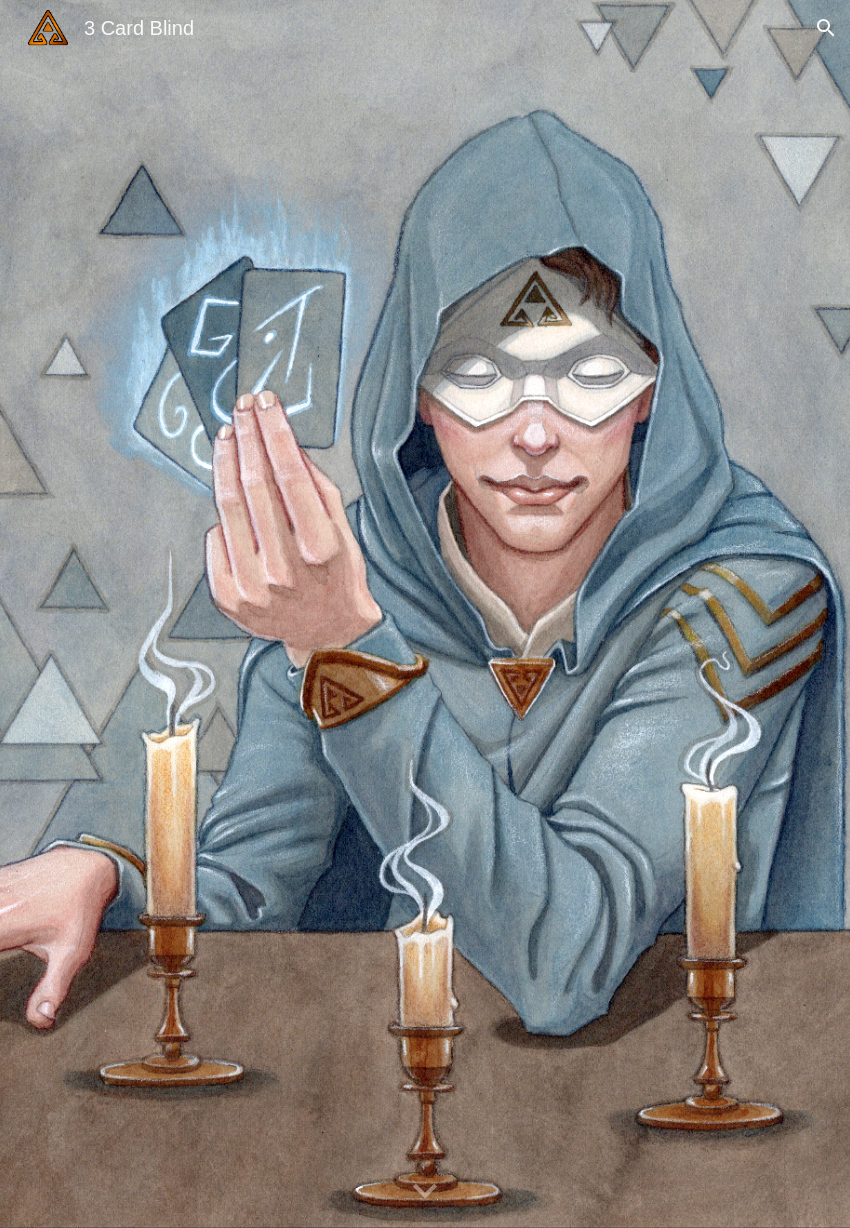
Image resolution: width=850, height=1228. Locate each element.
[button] (826, 28)
